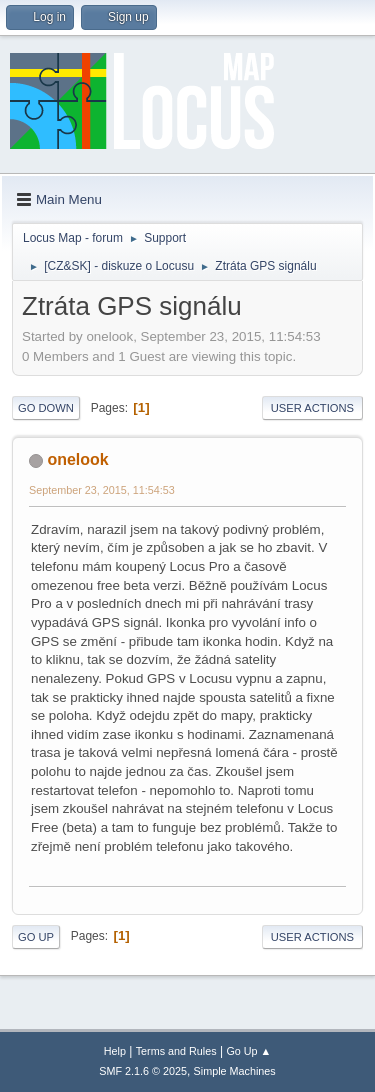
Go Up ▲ (248, 1051)
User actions (312, 408)
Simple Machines (235, 1071)
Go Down (46, 408)
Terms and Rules (176, 1051)
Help (115, 1051)
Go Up (36, 937)
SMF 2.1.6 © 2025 (143, 1071)
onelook (77, 459)
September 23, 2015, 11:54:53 (102, 490)
